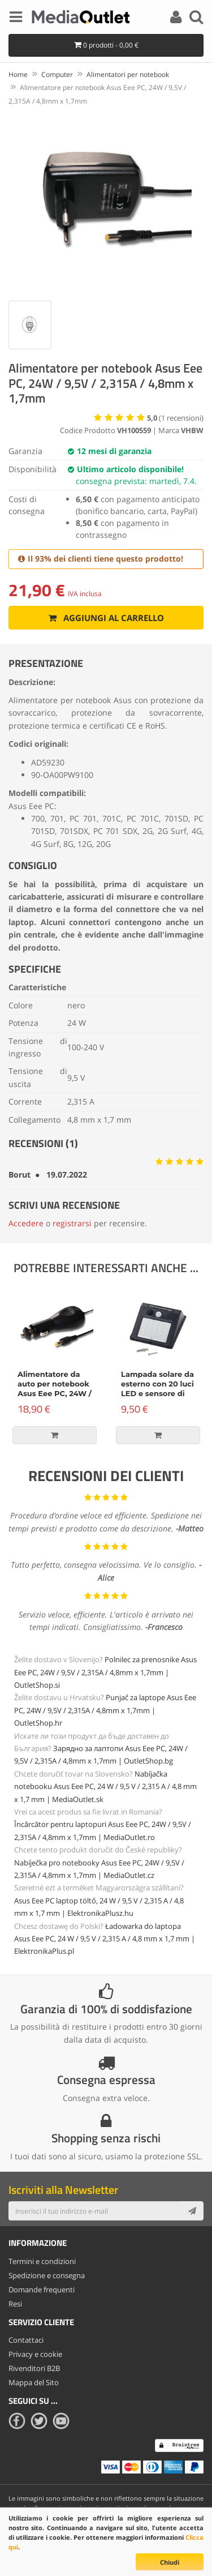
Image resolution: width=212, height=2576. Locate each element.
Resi (15, 2304)
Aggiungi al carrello (106, 617)
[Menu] (15, 18)
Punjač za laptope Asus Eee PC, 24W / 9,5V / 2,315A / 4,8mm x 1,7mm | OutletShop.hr (105, 1710)
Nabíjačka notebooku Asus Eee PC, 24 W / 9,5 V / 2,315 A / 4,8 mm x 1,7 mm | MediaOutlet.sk (105, 1786)
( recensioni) (175, 418)
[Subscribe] (192, 2210)
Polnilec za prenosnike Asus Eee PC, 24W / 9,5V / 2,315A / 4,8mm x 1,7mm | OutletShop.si (105, 1672)
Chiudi (169, 2562)
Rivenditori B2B (34, 2368)
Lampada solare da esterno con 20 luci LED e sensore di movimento (157, 1388)
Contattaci (26, 2340)
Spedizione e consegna (46, 2275)
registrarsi (72, 1223)
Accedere (26, 1223)
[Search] (196, 18)
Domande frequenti (41, 2289)
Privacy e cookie (35, 2354)
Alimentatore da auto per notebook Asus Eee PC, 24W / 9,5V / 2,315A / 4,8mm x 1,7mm (55, 1393)
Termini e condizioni (42, 2261)
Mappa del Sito (33, 2382)
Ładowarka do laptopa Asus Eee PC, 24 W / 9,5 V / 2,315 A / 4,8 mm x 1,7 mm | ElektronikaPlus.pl (104, 1939)
